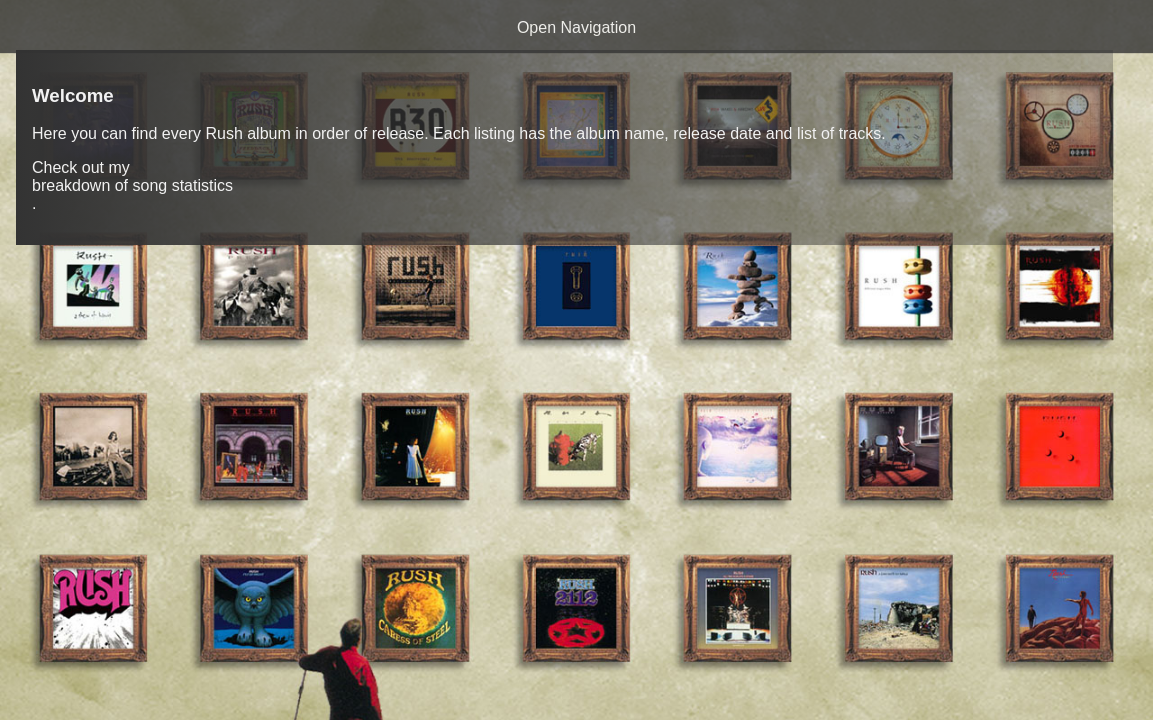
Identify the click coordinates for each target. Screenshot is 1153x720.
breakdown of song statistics (132, 185)
